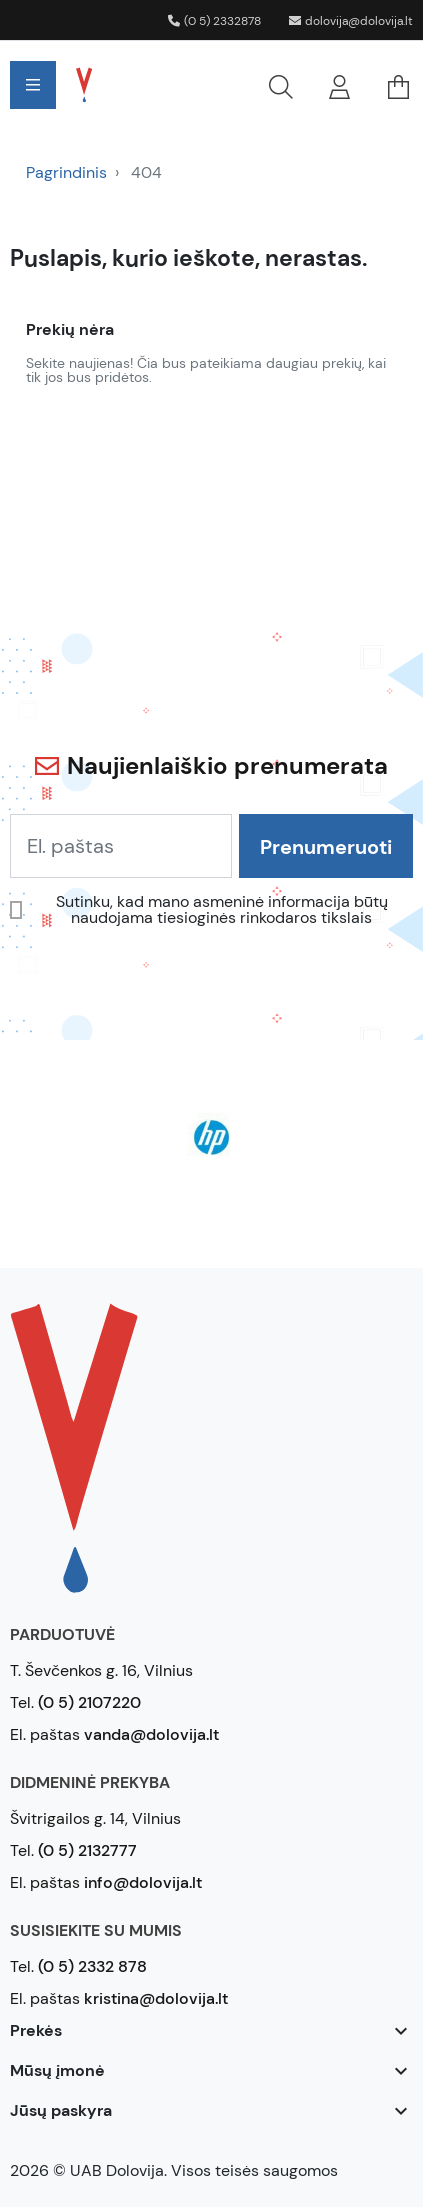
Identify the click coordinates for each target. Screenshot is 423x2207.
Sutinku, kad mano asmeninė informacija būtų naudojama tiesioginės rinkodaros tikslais (222, 910)
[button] (210, 85)
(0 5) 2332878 (214, 21)
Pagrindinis (66, 172)
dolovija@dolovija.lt (351, 21)
